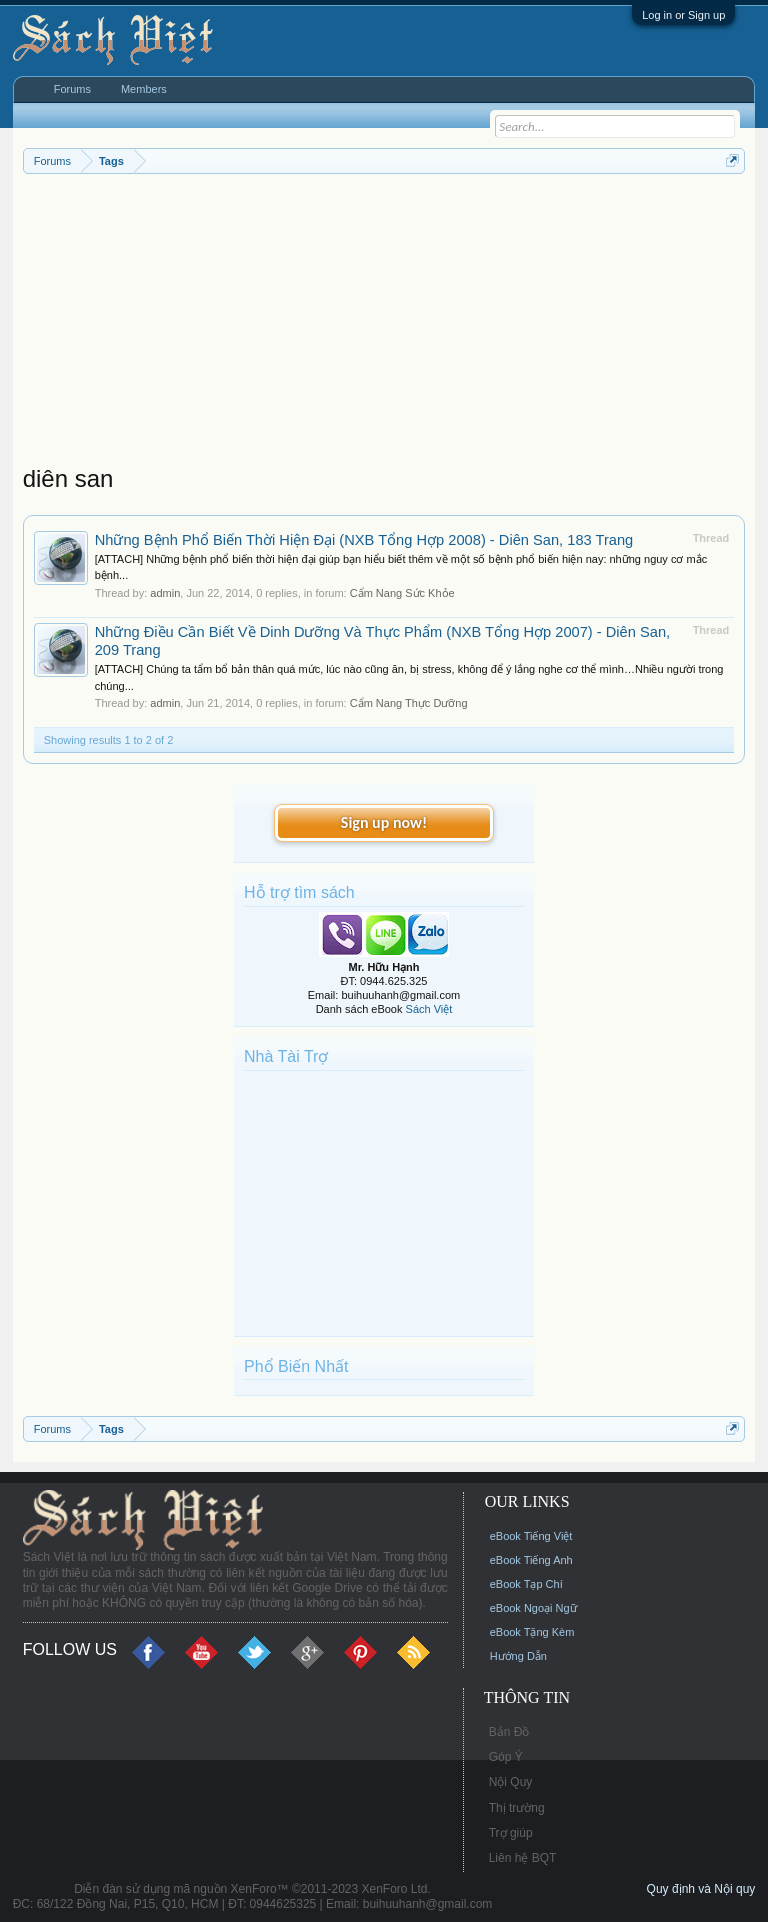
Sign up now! (384, 822)
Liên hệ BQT (523, 1858)
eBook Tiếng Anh (531, 1560)
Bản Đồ (509, 1732)
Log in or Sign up (683, 15)
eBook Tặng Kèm (532, 1632)
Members (144, 89)
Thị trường (517, 1808)
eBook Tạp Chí (526, 1584)
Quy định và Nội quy (701, 1889)
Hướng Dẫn (518, 1656)
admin (165, 593)
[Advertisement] (384, 324)
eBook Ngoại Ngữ (533, 1608)
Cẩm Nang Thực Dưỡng (409, 703)
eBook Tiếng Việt (531, 1536)
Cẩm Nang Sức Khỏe (402, 593)
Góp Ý (506, 1757)
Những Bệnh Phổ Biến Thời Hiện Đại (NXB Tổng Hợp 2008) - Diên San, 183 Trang (364, 540)
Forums (72, 89)
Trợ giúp (511, 1833)
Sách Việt (429, 1009)
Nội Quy (511, 1782)
